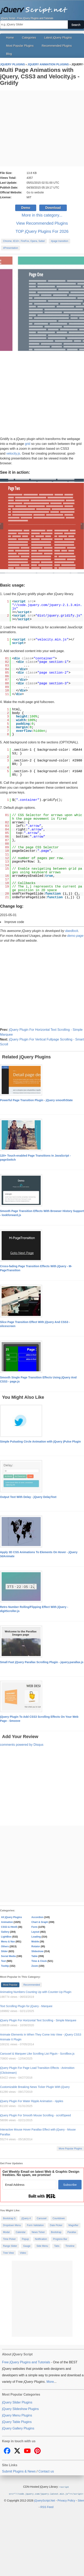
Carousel (42, 2218)
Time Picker (9, 2239)
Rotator (35, 1946)
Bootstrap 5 (9, 2218)
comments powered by (21, 1744)
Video (23, 2252)
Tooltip (5, 1966)
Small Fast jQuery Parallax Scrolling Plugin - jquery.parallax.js (41, 1662)
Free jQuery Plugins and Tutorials (42, 8)
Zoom (34, 1966)
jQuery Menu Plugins (17, 2415)
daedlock (71, 931)
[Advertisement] (38, 128)
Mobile (35, 1941)
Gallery (5, 1931)
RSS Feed (46, 2506)
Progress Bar (60, 2239)
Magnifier (73, 2225)
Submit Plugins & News (19, 2471)
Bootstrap (56, 2232)
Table (34, 1956)
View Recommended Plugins (42, 223)
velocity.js (13, 453)
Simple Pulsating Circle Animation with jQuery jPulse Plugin (40, 1441)
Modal (6, 2232)
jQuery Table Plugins (17, 2422)
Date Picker (56, 2225)
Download (53, 207)
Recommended (31, 1984)
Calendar (21, 2232)
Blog (9, 53)
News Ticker (38, 2232)
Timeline (69, 2246)
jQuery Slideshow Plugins (20, 2409)
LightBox (6, 1936)
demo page (75, 935)
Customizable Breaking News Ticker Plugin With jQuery (35, 2087)
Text (3, 1961)
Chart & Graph (39, 1922)
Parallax (71, 2232)
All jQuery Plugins (11, 1917)
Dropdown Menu (12, 2225)
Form (34, 1927)
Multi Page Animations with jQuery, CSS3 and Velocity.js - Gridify (40, 76)
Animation (7, 1922)
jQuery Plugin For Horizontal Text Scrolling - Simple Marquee (38, 2020)
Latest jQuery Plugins (58, 37)
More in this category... (42, 215)
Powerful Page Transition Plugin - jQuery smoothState (36, 1100)
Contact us (46, 2471)
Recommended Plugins (57, 45)
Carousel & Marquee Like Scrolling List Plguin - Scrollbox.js (37, 2053)
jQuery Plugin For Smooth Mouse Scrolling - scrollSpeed (35, 2115)
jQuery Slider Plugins (17, 2402)
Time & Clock (39, 1961)
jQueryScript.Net (44, 2500)
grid (27, 443)
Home (10, 37)
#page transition (59, 241)
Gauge (26, 2246)
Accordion (37, 1917)
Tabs (56, 2246)
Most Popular (10, 1984)
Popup (25, 2239)
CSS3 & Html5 (9, 1927)
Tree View (8, 2252)
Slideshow (37, 1951)
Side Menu (42, 2246)
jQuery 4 (26, 2218)
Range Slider (10, 2246)
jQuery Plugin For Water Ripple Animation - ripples (31, 2101)
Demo (25, 207)
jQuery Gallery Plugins (18, 2428)
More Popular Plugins (70, 2148)
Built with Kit (42, 2196)
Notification (41, 2239)
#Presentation (10, 248)
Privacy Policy (66, 2500)
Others (5, 1946)
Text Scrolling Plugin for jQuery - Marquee (26, 2006)
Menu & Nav (8, 1941)
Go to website (35, 192)
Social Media (8, 1956)
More (50, 2381)
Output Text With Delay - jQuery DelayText (28, 1497)
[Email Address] (29, 2184)
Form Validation (35, 2225)
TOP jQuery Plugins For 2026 (42, 231)
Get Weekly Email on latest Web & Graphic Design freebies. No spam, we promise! (40, 2173)
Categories (29, 37)
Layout (35, 1931)
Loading (36, 1936)
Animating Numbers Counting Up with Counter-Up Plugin (35, 1992)
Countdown (59, 2218)
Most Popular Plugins (20, 45)
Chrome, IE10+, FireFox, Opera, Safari (24, 241)
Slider (4, 1951)
